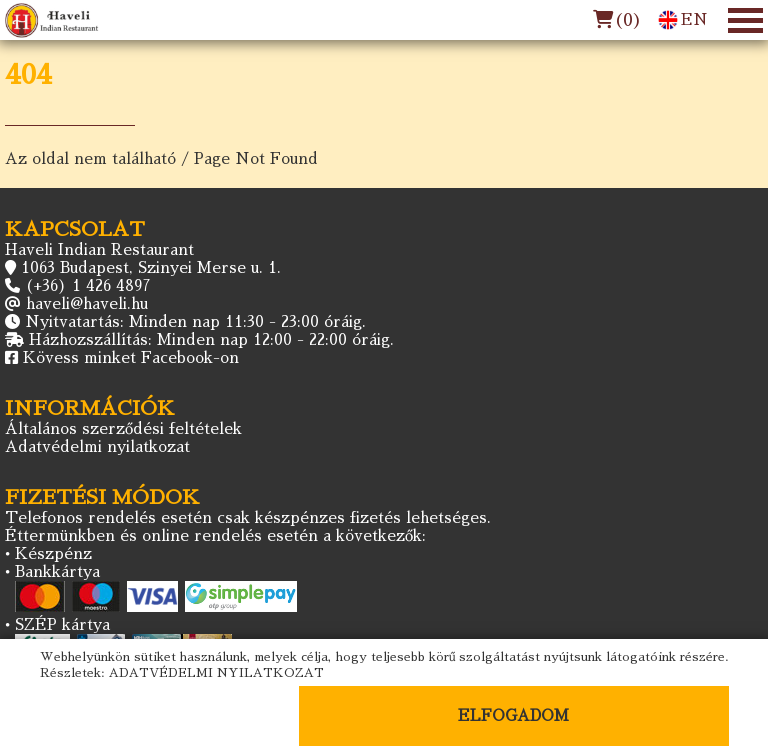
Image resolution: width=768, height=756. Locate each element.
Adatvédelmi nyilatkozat (97, 446)
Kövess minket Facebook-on (131, 357)
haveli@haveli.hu (87, 303)
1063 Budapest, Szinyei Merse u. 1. (151, 267)
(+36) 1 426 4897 (88, 285)
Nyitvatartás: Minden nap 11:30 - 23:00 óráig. (195, 321)
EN (683, 20)
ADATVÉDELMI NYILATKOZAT (216, 673)
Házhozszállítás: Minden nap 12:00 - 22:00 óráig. (211, 339)
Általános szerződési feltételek (123, 428)
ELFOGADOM (513, 715)
